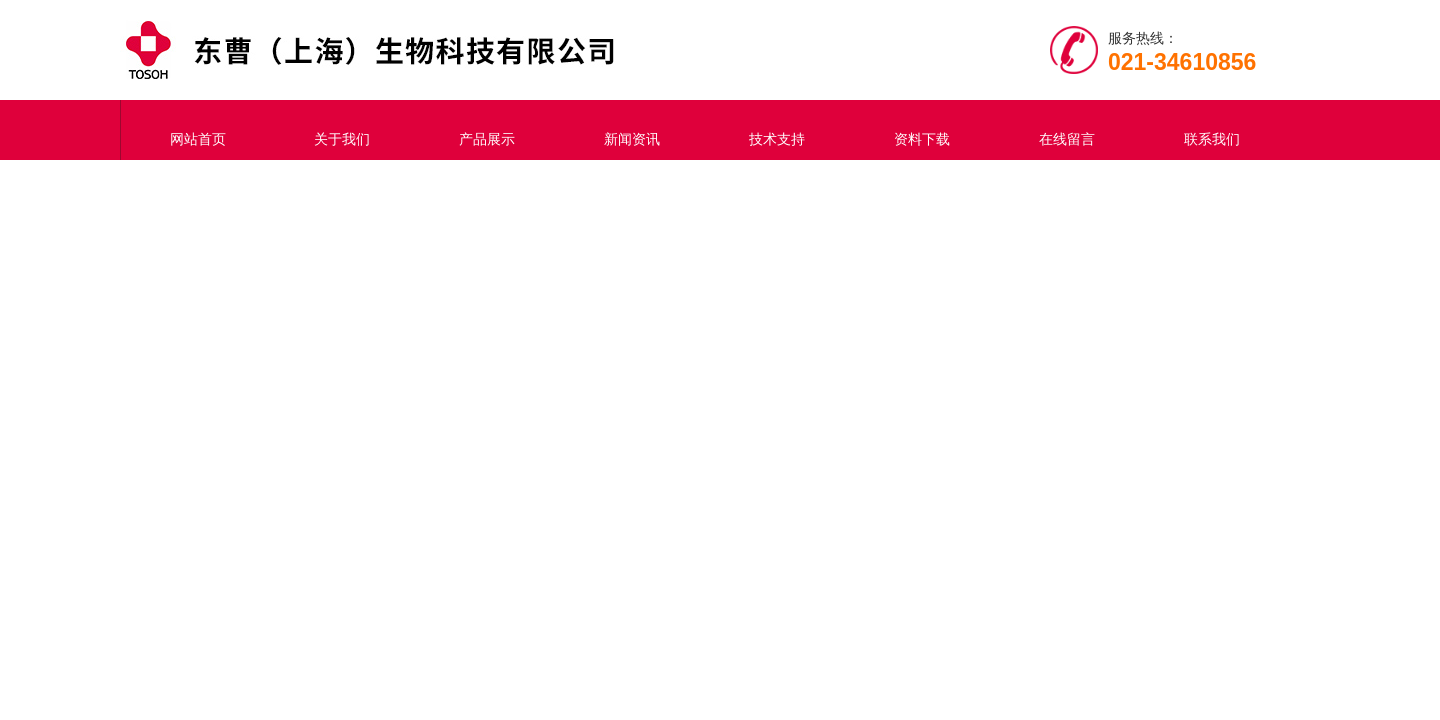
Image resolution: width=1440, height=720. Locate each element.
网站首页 (193, 130)
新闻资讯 (628, 130)
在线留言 (1062, 130)
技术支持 (772, 130)
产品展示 (483, 130)
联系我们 (1207, 130)
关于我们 (338, 130)
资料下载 (917, 130)
